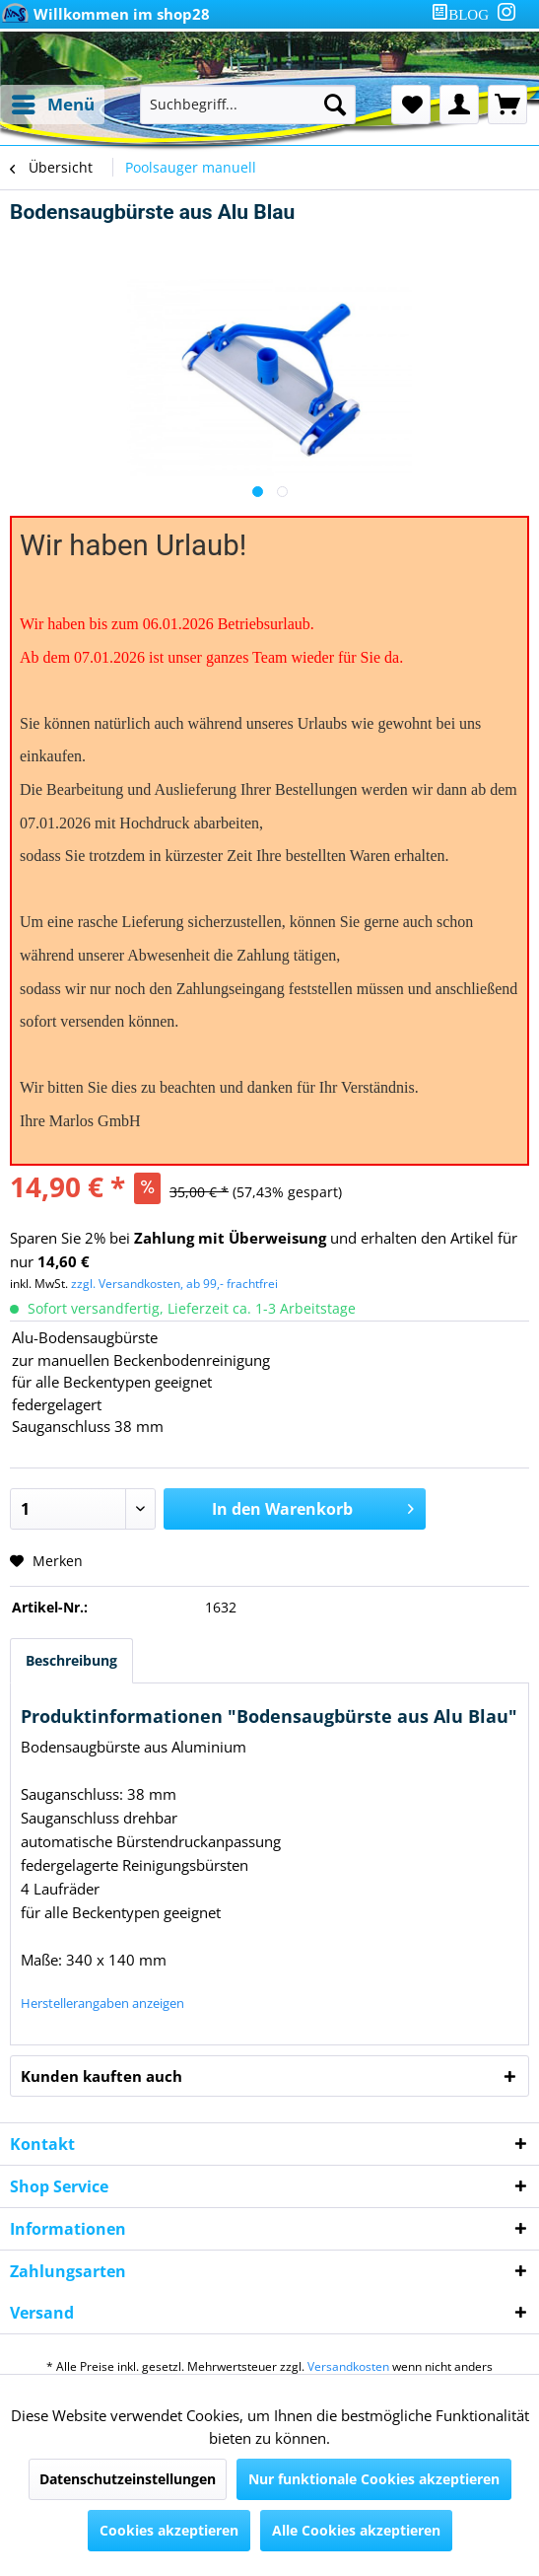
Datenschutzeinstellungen (127, 2478)
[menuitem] (464, 14)
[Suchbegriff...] (248, 104)
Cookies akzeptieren (169, 2530)
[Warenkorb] (507, 104)
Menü (53, 102)
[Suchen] (335, 104)
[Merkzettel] (411, 104)
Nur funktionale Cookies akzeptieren (374, 2478)
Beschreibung (71, 1660)
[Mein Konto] (459, 104)
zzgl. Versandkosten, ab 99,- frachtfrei (174, 1283)
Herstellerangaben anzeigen (102, 2003)
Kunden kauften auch (101, 2076)
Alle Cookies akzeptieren (356, 2530)
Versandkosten (348, 2366)
